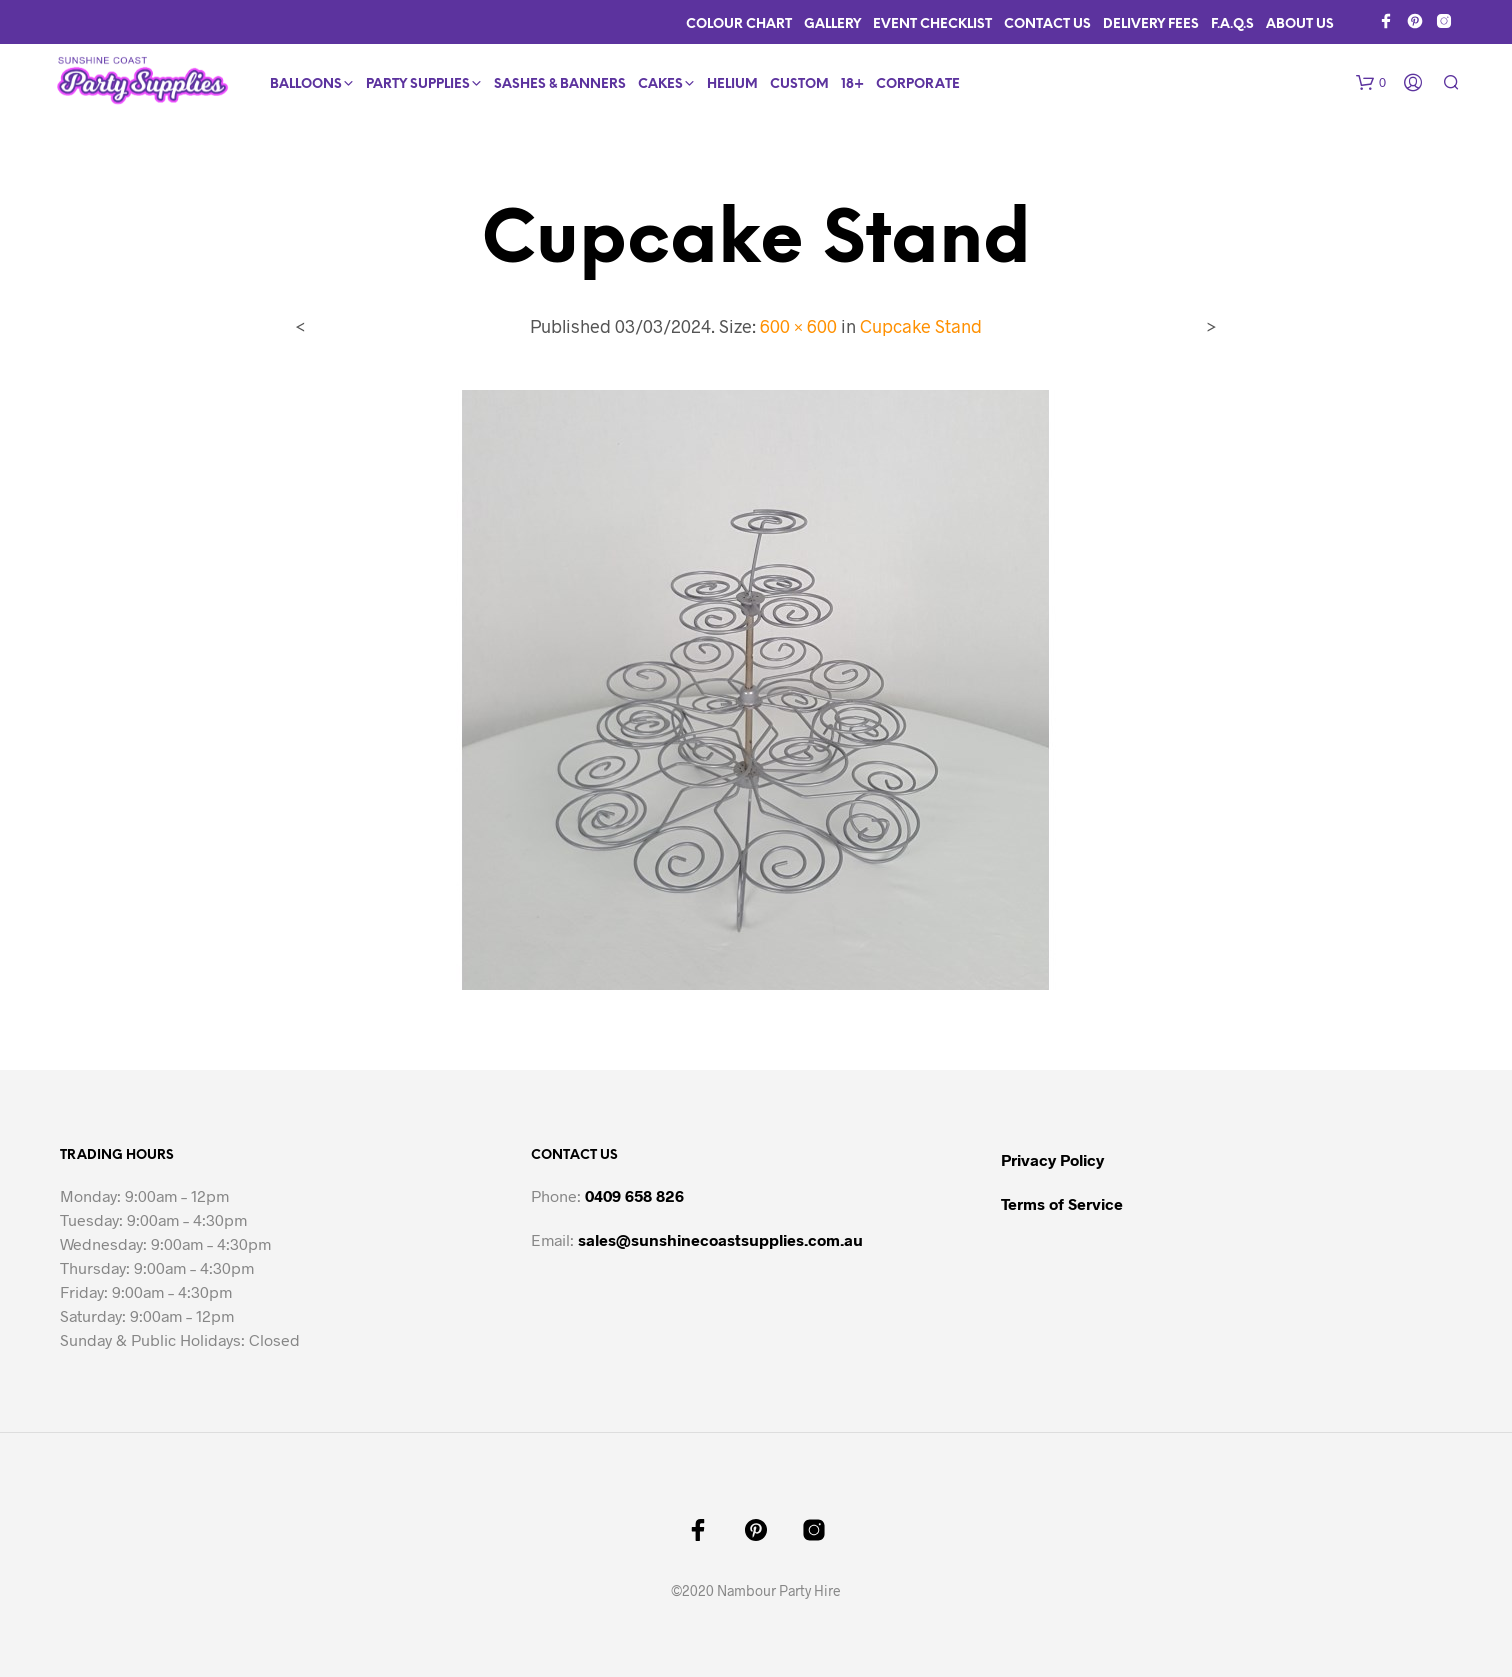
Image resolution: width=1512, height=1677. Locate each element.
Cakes (660, 84)
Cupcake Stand (921, 326)
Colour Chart (739, 24)
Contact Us (1047, 24)
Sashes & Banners (560, 84)
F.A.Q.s (1232, 24)
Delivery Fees (1151, 24)
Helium (732, 84)
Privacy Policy (1052, 1159)
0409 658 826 (634, 1195)
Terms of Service (1062, 1203)
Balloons (306, 84)
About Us (1300, 24)
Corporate (918, 84)
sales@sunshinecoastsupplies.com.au (720, 1239)
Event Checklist (932, 24)
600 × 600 (798, 326)
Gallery (832, 24)
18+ (852, 84)
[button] (1371, 83)
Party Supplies (418, 84)
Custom (799, 84)
